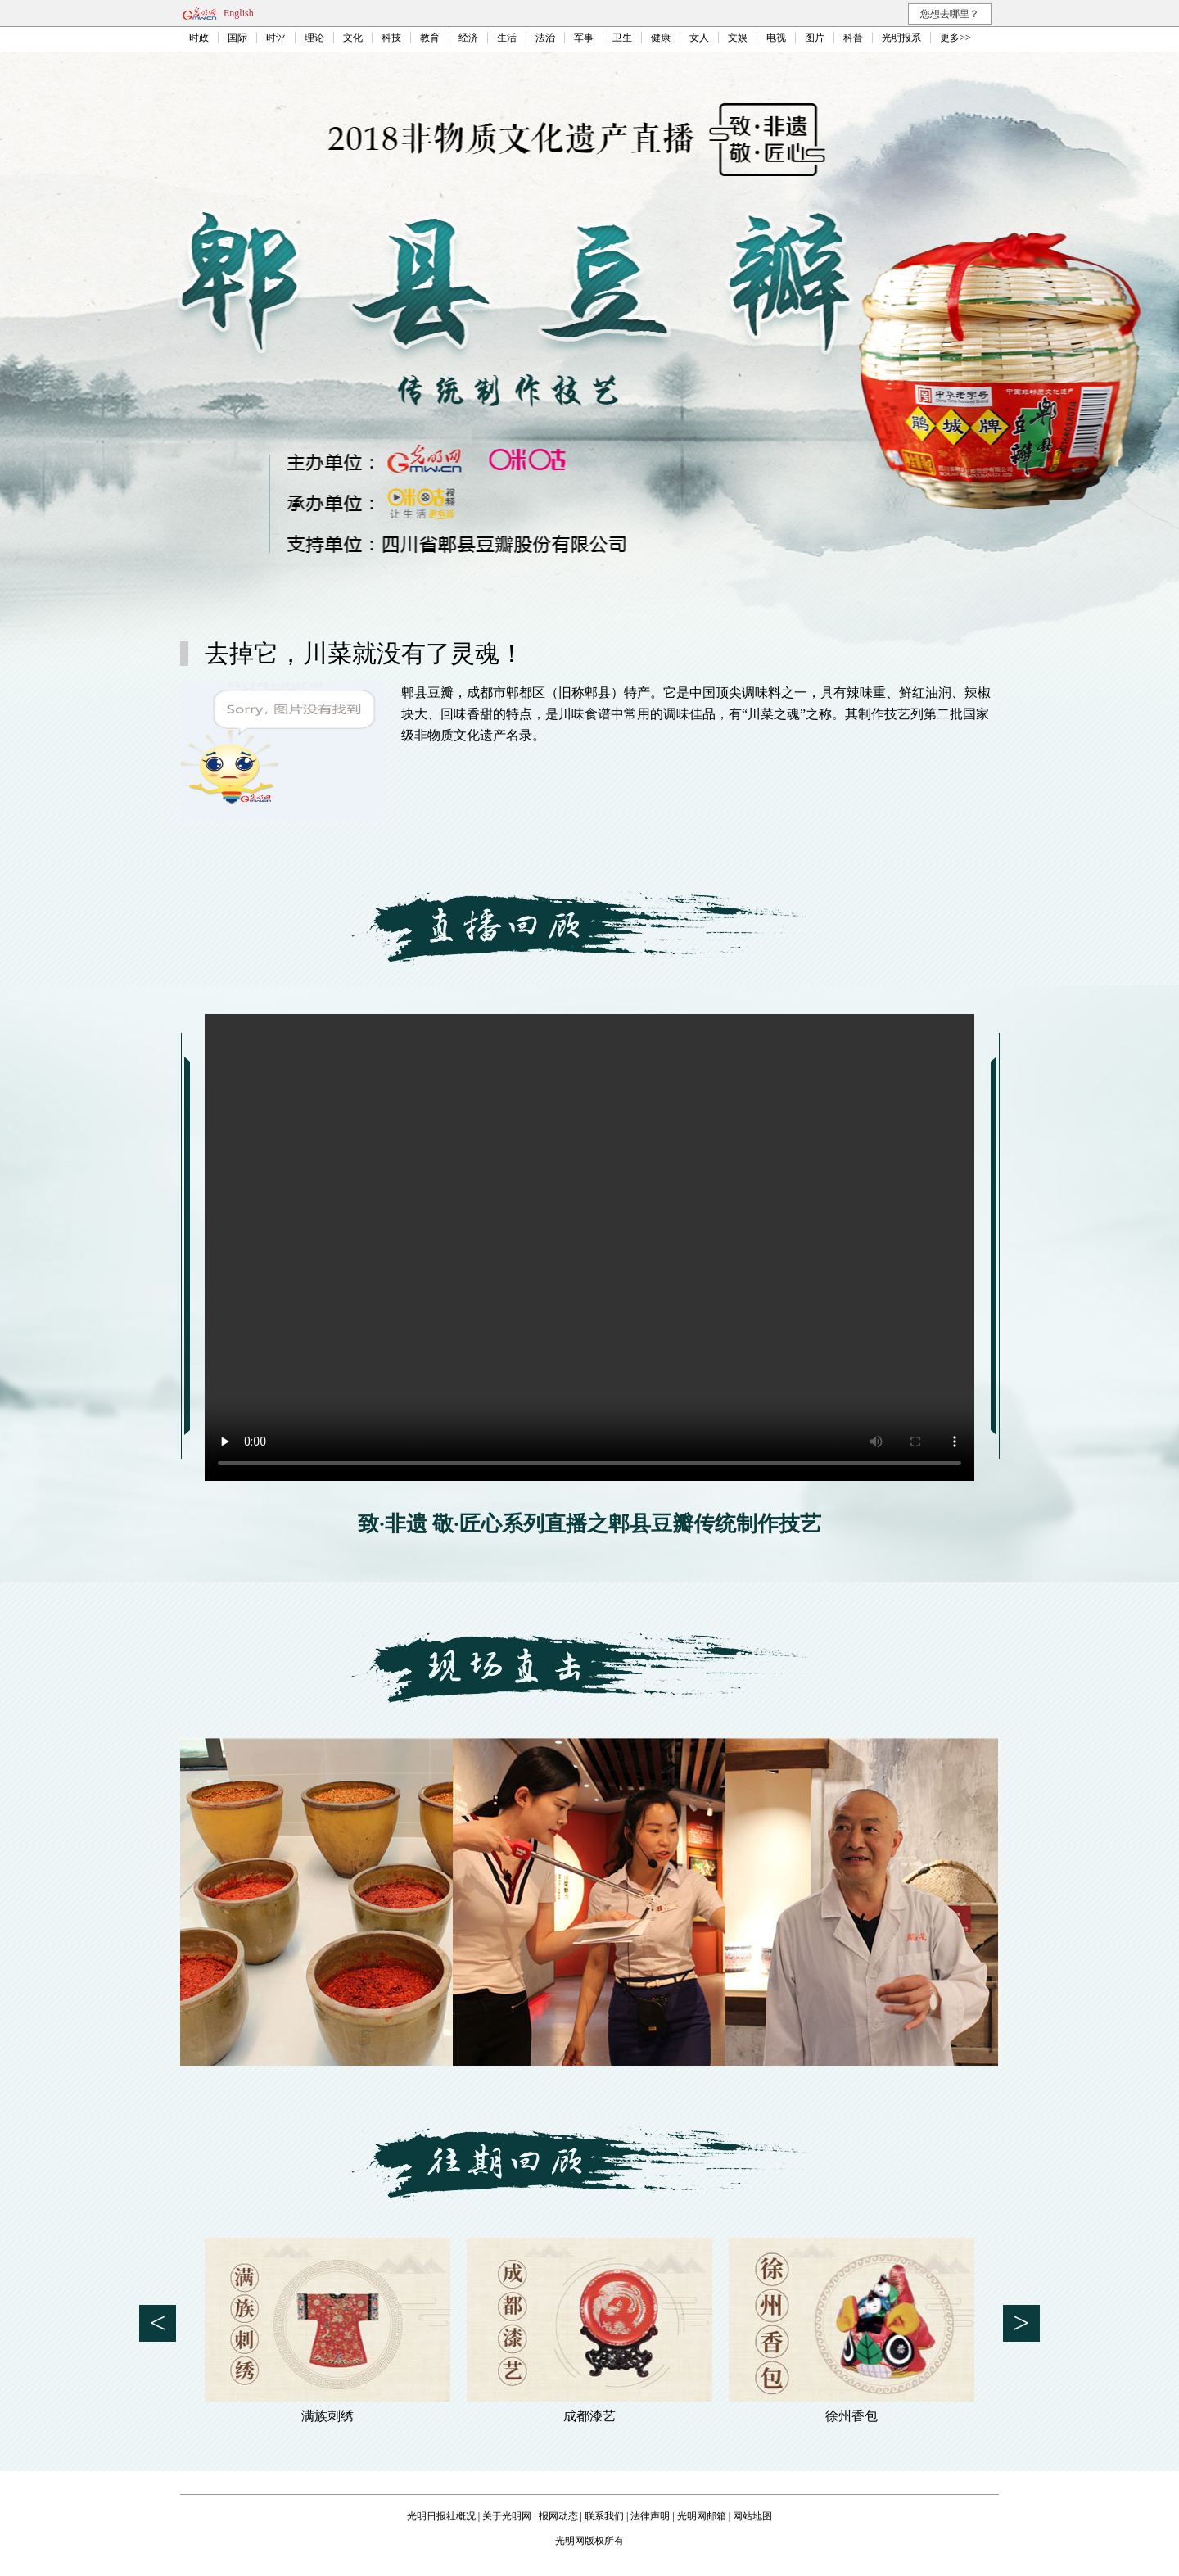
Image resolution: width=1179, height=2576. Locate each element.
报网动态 (558, 2516)
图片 (814, 37)
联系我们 (604, 2516)
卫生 (622, 37)
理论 (314, 37)
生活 (507, 37)
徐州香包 (851, 2416)
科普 (853, 37)
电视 (776, 37)
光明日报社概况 (441, 2516)
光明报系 (901, 37)
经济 (468, 37)
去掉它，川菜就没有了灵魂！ (364, 653)
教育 (430, 37)
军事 (584, 37)
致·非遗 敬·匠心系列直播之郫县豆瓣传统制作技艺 (589, 1524)
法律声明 (650, 2516)
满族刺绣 (327, 2416)
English (239, 13)
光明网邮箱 (701, 2516)
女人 (699, 37)
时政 (199, 37)
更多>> (955, 37)
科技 (391, 37)
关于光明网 (506, 2516)
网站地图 (752, 2516)
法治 (545, 37)
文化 (353, 37)
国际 (237, 37)
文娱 (738, 37)
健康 (661, 37)
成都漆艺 (589, 2416)
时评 (276, 37)
